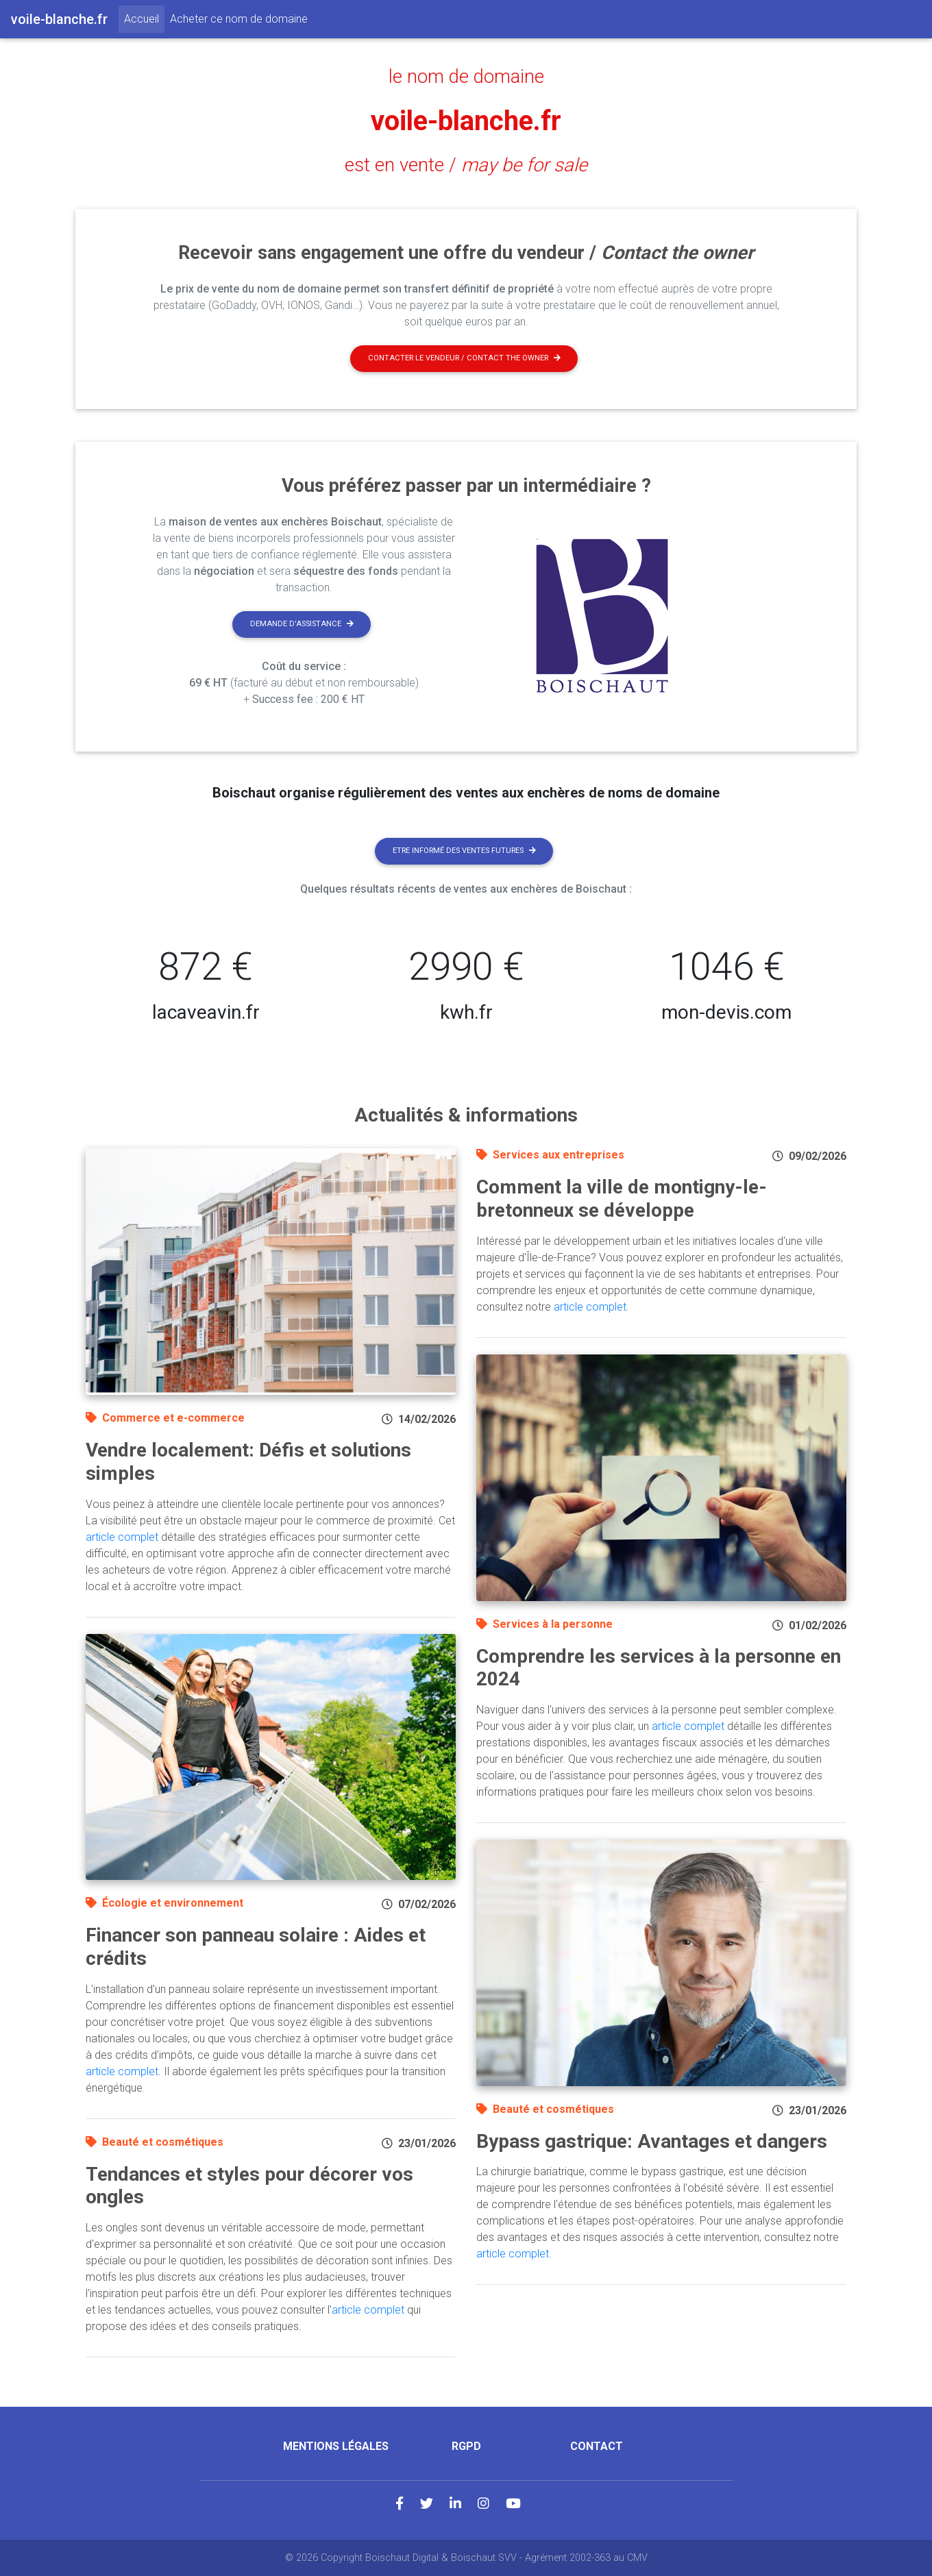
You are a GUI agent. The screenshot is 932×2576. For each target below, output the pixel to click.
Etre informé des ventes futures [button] (464, 850)
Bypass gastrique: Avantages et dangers (651, 2141)
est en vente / (466, 165)
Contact (596, 2446)
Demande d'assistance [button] (302, 623)
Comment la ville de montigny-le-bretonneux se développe (621, 1199)
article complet (122, 1537)
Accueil (144, 17)
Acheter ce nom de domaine (239, 18)
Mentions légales (336, 2446)
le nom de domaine (466, 77)
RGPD (466, 2446)
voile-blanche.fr (466, 121)
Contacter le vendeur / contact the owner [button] (464, 358)
